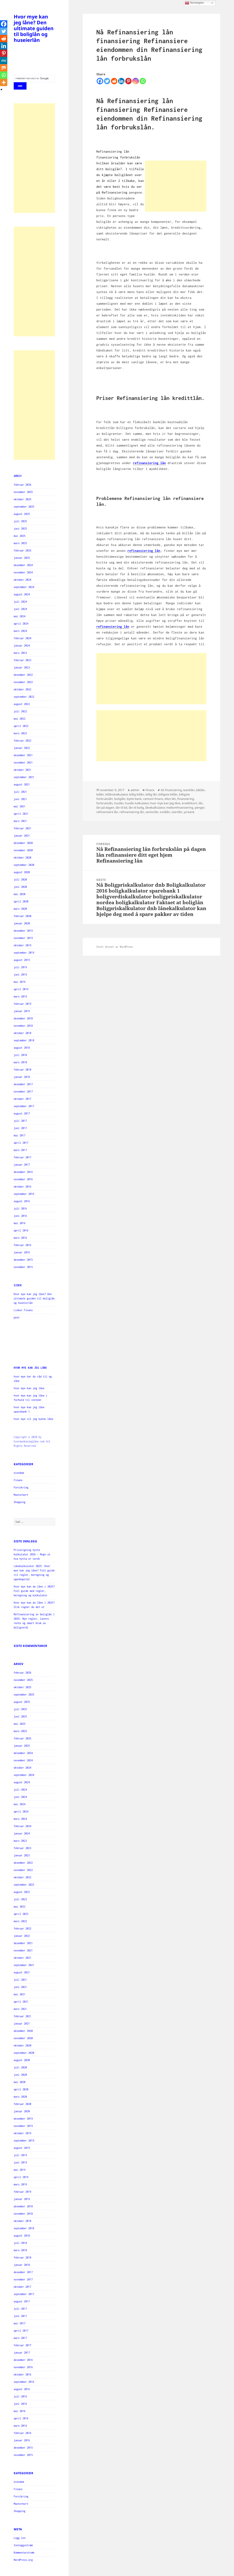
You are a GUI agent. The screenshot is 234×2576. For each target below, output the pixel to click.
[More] (3, 82)
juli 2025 (20, 521)
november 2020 (23, 850)
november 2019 (23, 938)
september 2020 (24, 864)
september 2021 (24, 777)
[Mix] (3, 67)
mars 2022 (20, 733)
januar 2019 (22, 1011)
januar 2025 (22, 557)
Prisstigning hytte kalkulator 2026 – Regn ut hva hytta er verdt (32, 1554)
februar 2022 (22, 740)
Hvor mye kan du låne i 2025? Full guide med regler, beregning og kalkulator (34, 1591)
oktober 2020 (22, 857)
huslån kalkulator (137, 803)
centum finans (153, 799)
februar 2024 (22, 638)
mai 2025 (19, 535)
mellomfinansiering (179, 808)
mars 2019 (20, 996)
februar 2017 (22, 1157)
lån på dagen (105, 808)
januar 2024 (22, 645)
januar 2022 (22, 747)
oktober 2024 (22, 579)
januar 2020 (22, 923)
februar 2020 (22, 916)
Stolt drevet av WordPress (114, 946)
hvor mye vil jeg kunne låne (33, 1418)
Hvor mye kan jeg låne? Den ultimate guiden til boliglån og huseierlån (34, 28)
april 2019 (21, 989)
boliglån (119, 799)
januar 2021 (22, 835)
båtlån (200, 790)
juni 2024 (20, 609)
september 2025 (24, 506)
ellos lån (170, 799)
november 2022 (23, 682)
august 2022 (22, 704)
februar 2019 (22, 1003)
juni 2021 (20, 799)
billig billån (136, 794)
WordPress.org (23, 2559)
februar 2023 (22, 660)
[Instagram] (135, 81)
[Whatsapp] (142, 81)
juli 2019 (20, 967)
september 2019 (24, 952)
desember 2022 (23, 674)
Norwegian (194, 3)
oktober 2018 (22, 1033)
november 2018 (23, 1025)
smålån (165, 812)
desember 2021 (23, 755)
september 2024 (24, 587)
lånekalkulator (155, 808)
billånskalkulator (116, 794)
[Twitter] (107, 81)
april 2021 (21, 813)
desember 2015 (23, 1259)
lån (201, 803)
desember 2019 (23, 930)
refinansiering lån (132, 812)
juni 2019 (20, 974)
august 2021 (22, 784)
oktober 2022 (22, 689)
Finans (18, 1480)
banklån (189, 790)
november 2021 (23, 762)
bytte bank (134, 799)
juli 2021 (20, 791)
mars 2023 (20, 652)
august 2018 (22, 1047)
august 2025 (22, 513)
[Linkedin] (121, 81)
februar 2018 (22, 1069)
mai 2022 (19, 718)
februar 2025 (22, 550)
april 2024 (21, 623)
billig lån (151, 794)
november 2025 (23, 492)
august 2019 (22, 959)
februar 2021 (22, 828)
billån (100, 794)
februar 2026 (22, 484)
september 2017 (24, 1106)
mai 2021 (19, 806)
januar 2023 (22, 667)
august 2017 (22, 1113)
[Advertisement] (34, 158)
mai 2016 (19, 1223)
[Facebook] (100, 81)
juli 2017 (20, 1120)
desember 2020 (23, 842)
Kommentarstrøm (24, 2552)
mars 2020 (20, 908)
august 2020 (22, 872)
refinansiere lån (107, 812)
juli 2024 (20, 601)
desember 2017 (23, 1084)
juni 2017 (20, 1128)
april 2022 (21, 725)
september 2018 (24, 1040)
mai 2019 (19, 981)
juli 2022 (20, 711)
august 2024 (22, 594)
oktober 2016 (22, 1186)
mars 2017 (20, 1150)
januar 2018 (22, 1076)
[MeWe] (3, 60)
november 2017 (23, 1091)
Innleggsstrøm (23, 2545)
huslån (119, 803)
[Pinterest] (128, 81)
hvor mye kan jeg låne (29, 1388)
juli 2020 (20, 879)
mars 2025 (20, 543)
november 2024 (23, 572)
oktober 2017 (22, 1098)
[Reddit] (114, 81)
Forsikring (21, 1487)
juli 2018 (20, 1055)
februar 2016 (22, 1245)
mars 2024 (20, 630)
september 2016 (24, 1193)
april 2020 (21, 901)
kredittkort (189, 803)
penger (199, 808)
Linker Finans (23, 1310)
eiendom (19, 1472)
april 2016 (21, 1230)
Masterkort (21, 1494)
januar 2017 (22, 1164)
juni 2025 (20, 528)
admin (135, 790)
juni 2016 (20, 1215)
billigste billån (168, 794)
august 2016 (22, 1201)
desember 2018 (23, 1018)
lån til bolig (136, 808)
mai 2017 (19, 1135)
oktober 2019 (22, 945)
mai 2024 (19, 616)
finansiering (185, 799)
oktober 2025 (22, 499)
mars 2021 (20, 821)
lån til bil (121, 808)
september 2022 (24, 696)
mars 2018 (20, 1062)
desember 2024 (23, 565)
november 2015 (23, 1267)
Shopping (19, 1502)
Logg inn (19, 2537)
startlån (176, 812)
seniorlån (152, 812)
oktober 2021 (22, 769)
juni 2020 (20, 886)
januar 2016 (22, 1252)
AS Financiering (171, 790)
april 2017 (21, 1142)
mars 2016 (20, 1237)
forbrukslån (104, 803)
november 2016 (23, 1179)
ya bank (189, 812)
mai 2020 (19, 894)
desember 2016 (23, 1171)
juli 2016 (20, 1208)
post (17, 1317)
